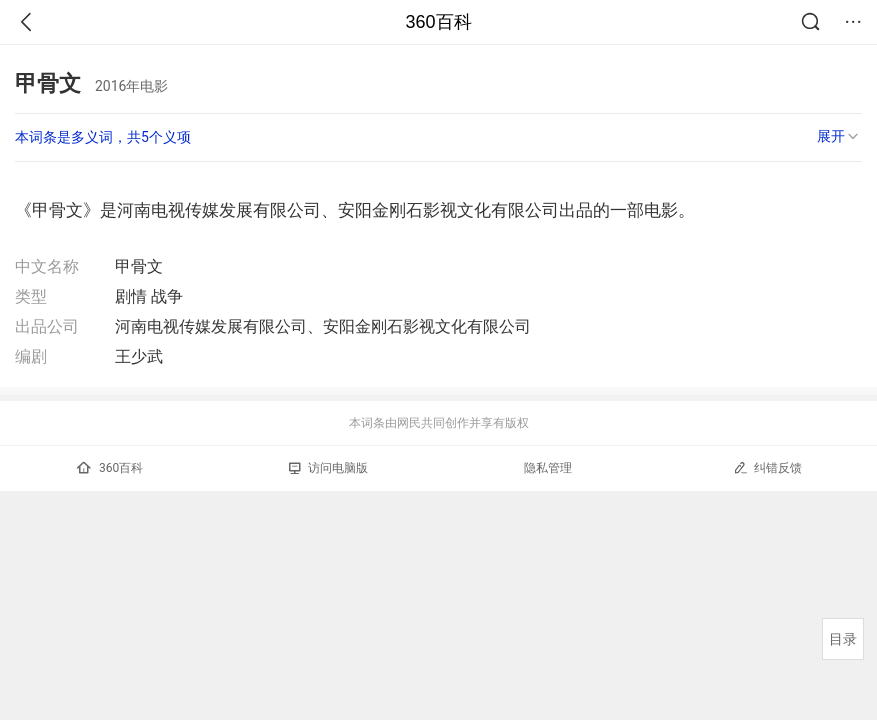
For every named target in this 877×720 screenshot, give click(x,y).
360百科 (438, 22)
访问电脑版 (328, 468)
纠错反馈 (767, 467)
